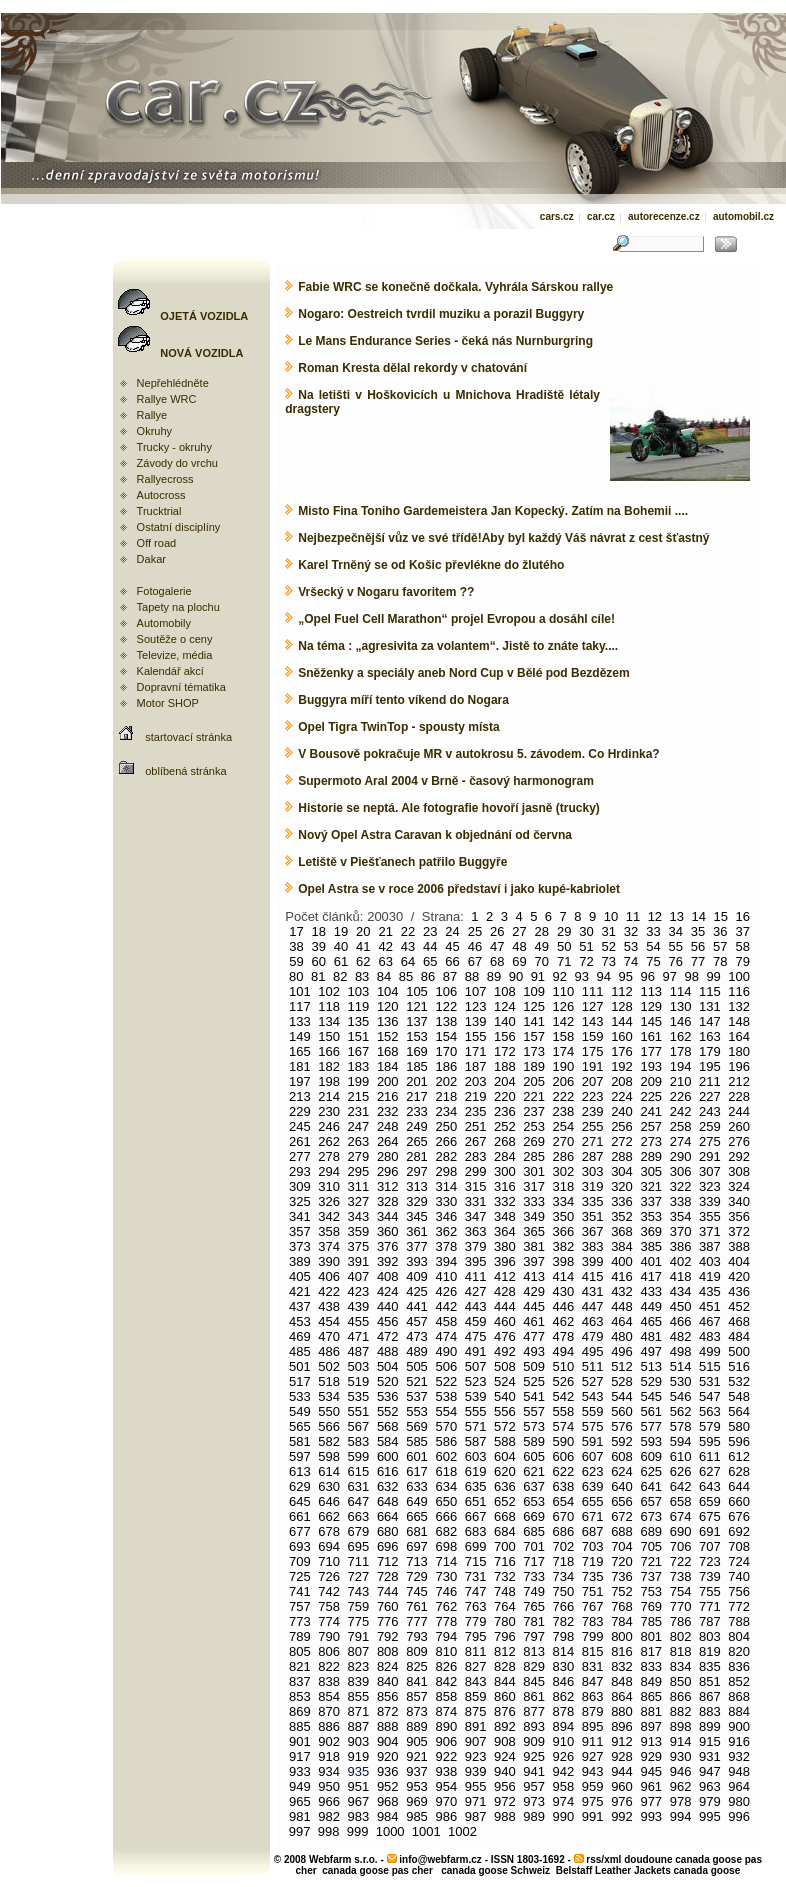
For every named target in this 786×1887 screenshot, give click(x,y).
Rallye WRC (167, 399)
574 (564, 1426)
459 (476, 1321)
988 (505, 1816)
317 (534, 1186)
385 (651, 1246)
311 (359, 1186)
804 (739, 1636)
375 (359, 1246)
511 (593, 1366)
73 (609, 961)
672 (622, 1516)
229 (300, 1111)
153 (417, 1036)
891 (476, 1726)
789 (300, 1636)
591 (593, 1441)
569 (417, 1426)
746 (446, 1591)
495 (593, 1351)
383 (593, 1246)
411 (476, 1276)
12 (655, 916)
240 (622, 1111)
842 (446, 1681)
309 (300, 1186)
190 (564, 1066)
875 (476, 1711)
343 (359, 1216)
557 (534, 1411)
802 (681, 1636)
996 (739, 1816)
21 (385, 931)
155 (476, 1036)
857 (417, 1696)
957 (534, 1786)
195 (710, 1066)
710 (329, 1561)
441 (417, 1306)
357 (300, 1231)
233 (417, 1111)
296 (388, 1171)
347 (476, 1216)
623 (593, 1471)
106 (446, 991)
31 (609, 931)
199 (359, 1081)
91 (538, 976)
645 (300, 1501)
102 (329, 991)
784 (622, 1621)
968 (388, 1801)
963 (710, 1786)
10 (611, 916)
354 (681, 1216)
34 (675, 931)
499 (710, 1351)
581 (300, 1441)
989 (534, 1816)
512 (622, 1366)
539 (476, 1396)
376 (388, 1246)
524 (505, 1381)
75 (653, 961)
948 (739, 1771)
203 (476, 1081)
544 (622, 1396)
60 (318, 961)
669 (534, 1516)
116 (739, 991)
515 (710, 1366)
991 (593, 1816)
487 (359, 1351)
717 (534, 1561)
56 (698, 946)
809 (417, 1651)
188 (505, 1066)
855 (359, 1696)
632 (388, 1486)
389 (300, 1261)
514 (681, 1366)
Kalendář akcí (170, 671)
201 (417, 1081)
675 (710, 1516)
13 (677, 916)
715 (476, 1561)
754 (681, 1591)
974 (564, 1801)
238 (564, 1111)
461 (534, 1321)
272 (622, 1141)
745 (417, 1591)
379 (476, 1246)
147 (710, 1021)
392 (388, 1261)
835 (710, 1666)
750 (564, 1591)
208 (622, 1081)
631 (359, 1486)
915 (710, 1741)
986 (446, 1816)
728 (388, 1576)
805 (300, 1651)
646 (329, 1501)
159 (593, 1036)
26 (497, 931)
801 (651, 1636)
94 (604, 976)
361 (417, 1231)
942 (564, 1771)
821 (300, 1666)
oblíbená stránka (185, 771)
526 (564, 1381)
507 (476, 1366)
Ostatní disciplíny (179, 527)
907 (476, 1741)
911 (593, 1741)
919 (359, 1756)
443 (476, 1306)
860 (505, 1696)
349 (534, 1216)
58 (742, 946)
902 (329, 1741)
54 (653, 946)
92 (560, 976)
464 (622, 1321)
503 (359, 1366)
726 (329, 1576)
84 (384, 976)
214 (329, 1096)
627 (710, 1471)
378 (446, 1246)
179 (710, 1051)
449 (651, 1306)
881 (651, 1711)
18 (318, 931)
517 (300, 1381)
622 (564, 1471)
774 (329, 1621)
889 (417, 1726)
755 (710, 1591)
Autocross (161, 495)
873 (417, 1711)
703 (593, 1546)
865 (651, 1696)
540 (505, 1396)
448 (622, 1306)
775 (359, 1621)
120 (388, 1006)
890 (446, 1726)
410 (446, 1276)
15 (721, 916)
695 (359, 1546)
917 (300, 1756)
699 (476, 1546)
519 (359, 1381)
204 (505, 1081)
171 (476, 1051)
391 (359, 1261)
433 (651, 1291)
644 (739, 1486)
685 (534, 1531)
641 (651, 1486)
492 (505, 1351)
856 (388, 1696)
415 (593, 1276)
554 (446, 1411)
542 (564, 1396)
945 (651, 1771)
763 (476, 1606)
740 (739, 1576)
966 (329, 1801)
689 (651, 1531)
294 (329, 1171)
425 (417, 1291)
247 (359, 1126)
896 (622, 1726)
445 (534, 1306)
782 (564, 1621)
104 (388, 991)
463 (593, 1321)
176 (622, 1051)
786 (681, 1621)
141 (534, 1021)
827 (476, 1666)
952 (388, 1786)
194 (681, 1066)
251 (476, 1126)
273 (651, 1141)
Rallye (152, 415)
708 (739, 1546)
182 (329, 1066)
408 (388, 1276)
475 (476, 1336)
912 (622, 1741)
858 (446, 1696)
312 (388, 1186)
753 (651, 1591)
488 (388, 1351)
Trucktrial (159, 511)
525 (534, 1381)
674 (681, 1516)
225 (651, 1096)
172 (505, 1051)
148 (739, 1021)
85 (406, 976)
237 (534, 1111)
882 (681, 1711)
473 (417, 1336)
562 (681, 1411)
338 (681, 1201)
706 (681, 1546)
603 (476, 1456)
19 (341, 931)
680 (388, 1531)
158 (564, 1036)
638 (564, 1486)
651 (476, 1501)
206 (564, 1081)
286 (564, 1156)
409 (417, 1276)
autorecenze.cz (664, 216)
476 (505, 1336)
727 (359, 1576)
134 (329, 1021)
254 (564, 1126)
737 (651, 1576)
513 (651, 1366)
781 (534, 1621)
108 (505, 991)
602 (446, 1456)
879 (593, 1711)
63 (385, 961)
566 (329, 1426)
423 (359, 1291)
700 (505, 1546)
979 (710, 1801)
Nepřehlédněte (173, 383)
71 (564, 961)
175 (593, 1051)
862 (564, 1696)
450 (681, 1306)
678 (329, 1531)
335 (593, 1201)
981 (300, 1816)
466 (681, 1321)
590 (564, 1441)
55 (675, 946)
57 (720, 946)
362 (446, 1231)
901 (300, 1741)
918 (329, 1756)
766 (564, 1606)
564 (739, 1411)
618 (446, 1471)
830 (564, 1666)
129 (651, 1006)
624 (622, 1471)
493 (534, 1351)
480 (622, 1336)
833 (651, 1666)
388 (739, 1246)
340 (739, 1201)
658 (681, 1501)
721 (651, 1561)
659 (710, 1501)
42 (385, 946)
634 (446, 1486)
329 (417, 1201)
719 (593, 1561)
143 (593, 1021)
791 (359, 1636)
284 (505, 1156)
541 (534, 1396)
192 (622, 1066)
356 (739, 1216)
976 (622, 1801)
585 (417, 1441)
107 (476, 991)
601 (417, 1456)
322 (681, 1186)
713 (417, 1561)
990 (564, 1816)
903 (359, 1741)
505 (417, 1366)
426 (446, 1291)
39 (318, 946)
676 (739, 1516)
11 (633, 916)
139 (476, 1021)
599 (359, 1456)
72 (586, 961)
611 (710, 1456)
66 (452, 961)
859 (476, 1696)
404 (739, 1261)
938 (446, 1771)
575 (593, 1426)
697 (417, 1546)
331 (476, 1201)
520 (388, 1381)
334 (564, 1201)
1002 (462, 1831)
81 (318, 976)
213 (300, 1096)
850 (681, 1681)
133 (300, 1021)
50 (564, 946)
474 (446, 1336)
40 (341, 946)
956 (505, 1786)
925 (534, 1756)
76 (675, 961)
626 (681, 1471)
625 (651, 1471)
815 (593, 1651)
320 (622, 1186)
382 (564, 1246)
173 (534, 1051)
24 (452, 931)
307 (710, 1171)
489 (417, 1351)
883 (710, 1711)
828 (505, 1666)
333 (534, 1201)
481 (651, 1336)
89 (494, 976)
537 (417, 1396)
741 (300, 1591)
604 (505, 1456)
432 (622, 1291)
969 (417, 1801)
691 (710, 1531)
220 (505, 1096)
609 (651, 1456)
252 (505, 1126)
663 (359, 1516)
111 (593, 991)
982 (329, 1816)
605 (534, 1456)
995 (710, 1816)
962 (681, 1786)
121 (417, 1006)
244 (739, 1111)
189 (534, 1066)
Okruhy (154, 431)
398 (564, 1261)
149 (300, 1036)
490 (446, 1351)
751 (593, 1591)
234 (446, 1111)
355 (710, 1216)
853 (300, 1696)
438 (329, 1306)
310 (329, 1186)
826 (446, 1666)
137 (417, 1021)
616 (388, 1471)
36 (720, 931)
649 (417, 1501)
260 (739, 1126)
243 (710, 1111)
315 (476, 1186)
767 (593, 1606)
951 (359, 1786)
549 (300, 1411)
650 (446, 1501)
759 (359, 1606)
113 (651, 991)
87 (450, 976)
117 (300, 1006)
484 (739, 1336)
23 (430, 931)
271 (593, 1141)
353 (651, 1216)
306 (681, 1171)
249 (417, 1126)
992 (622, 1816)
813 (534, 1651)
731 (476, 1576)
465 (651, 1321)
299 (476, 1171)
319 (593, 1186)
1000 (390, 1831)
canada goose (707, 1870)
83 (362, 976)
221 (534, 1096)
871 (359, 1711)
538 (446, 1396)
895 (593, 1726)
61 (341, 961)
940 (505, 1771)
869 (300, 1711)
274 (681, 1141)
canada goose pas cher (377, 1870)
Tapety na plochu (178, 607)
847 (593, 1681)
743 (359, 1591)
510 (564, 1366)
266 (446, 1141)
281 (417, 1156)
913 (651, 1741)
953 (417, 1786)
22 (408, 931)
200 (388, 1081)
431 (593, 1291)
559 (593, 1411)
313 (417, 1186)
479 (593, 1336)
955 (476, 1786)
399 (593, 1261)
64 (408, 961)
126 (564, 1006)
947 (710, 1771)
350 (564, 1216)
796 (505, 1636)
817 (651, 1651)
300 (505, 1171)
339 (710, 1201)
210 (681, 1081)
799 (593, 1636)
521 (417, 1381)
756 (739, 1591)
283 (476, 1156)
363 (476, 1231)
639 (593, 1486)
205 (534, 1081)
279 (359, 1156)
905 (417, 1741)
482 (681, 1336)
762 (446, 1606)
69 (519, 961)
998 (329, 1831)
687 (593, 1531)
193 (651, 1066)
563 (710, 1411)
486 (329, 1351)
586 (446, 1441)
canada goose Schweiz (495, 1870)
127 (593, 1006)
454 (329, 1321)
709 (300, 1561)
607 (593, 1456)
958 (564, 1786)
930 (681, 1756)
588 (505, 1441)
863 (593, 1696)
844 (505, 1681)
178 (681, 1051)
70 (542, 961)
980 (739, 1801)
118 (329, 1006)
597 (300, 1456)
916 (739, 1741)
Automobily (164, 623)
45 (452, 946)
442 (446, 1306)
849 (651, 1681)
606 (564, 1456)
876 (505, 1711)
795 (476, 1636)
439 (359, 1306)
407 (359, 1276)
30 (586, 931)
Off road (157, 543)
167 (359, 1051)
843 (476, 1681)
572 (505, 1426)
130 (681, 1006)
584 (388, 1441)
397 (534, 1261)
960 (622, 1786)
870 (329, 1711)
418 (681, 1276)
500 (739, 1351)
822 (329, 1666)
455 (359, 1321)
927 (593, 1756)
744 (388, 1591)
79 (742, 961)
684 (505, 1531)
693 (300, 1546)
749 (534, 1591)
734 (564, 1576)
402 (681, 1261)
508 (505, 1366)
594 (681, 1441)
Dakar (151, 559)
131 (710, 1006)
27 (519, 931)
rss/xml (603, 1859)
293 (300, 1171)
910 (564, 1741)
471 (359, 1336)
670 (564, 1516)
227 (710, 1096)
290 (681, 1156)
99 (713, 976)
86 (428, 976)
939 (476, 1771)
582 (329, 1441)
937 (417, 1771)
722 (681, 1561)
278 (329, 1156)
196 (739, 1066)
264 (388, 1141)
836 (739, 1666)
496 (622, 1351)
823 (359, 1666)
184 (388, 1066)
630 (329, 1486)
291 (710, 1156)
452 (739, 1306)
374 (329, 1246)
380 (505, 1246)
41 (363, 946)
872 (388, 1711)
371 (710, 1231)
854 (329, 1696)
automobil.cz (743, 216)
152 (388, 1036)
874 (446, 1711)
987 (476, 1816)
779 (476, 1621)
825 (417, 1666)
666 (446, 1516)
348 (505, 1216)
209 (651, 1081)
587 (476, 1441)
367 (593, 1231)
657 (651, 1501)
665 (417, 1516)
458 (446, 1321)
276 (739, 1141)
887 (359, 1726)
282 (446, 1156)
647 (359, 1501)
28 (542, 931)
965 (300, 1801)
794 (446, 1636)
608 (622, 1456)
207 (593, 1081)
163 (710, 1036)
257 (651, 1126)
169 (417, 1051)
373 (300, 1246)
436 (739, 1291)
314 (446, 1186)
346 (446, 1216)
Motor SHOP (168, 703)
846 (564, 1681)
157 (534, 1036)
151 (359, 1036)
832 (622, 1666)
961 (651, 1786)
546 (681, 1396)
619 (476, 1471)
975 (593, 1801)
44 (430, 946)
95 (626, 976)
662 (329, 1516)
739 (710, 1576)
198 (329, 1081)
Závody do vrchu (177, 463)
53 (631, 946)
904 (388, 1741)
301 (534, 1171)
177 (651, 1051)
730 (446, 1576)
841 (417, 1681)
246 (329, 1126)
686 (564, 1531)
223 (593, 1096)
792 (388, 1636)
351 (593, 1216)
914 (681, 1741)
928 (622, 1756)
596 (739, 1441)
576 (622, 1426)
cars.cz (557, 216)
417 (651, 1276)
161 (651, 1036)
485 (300, 1351)
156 (505, 1036)
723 (710, 1561)
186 (446, 1066)
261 (300, 1141)
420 (739, 1276)
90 (516, 976)
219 (476, 1096)
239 (593, 1111)
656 (622, 1501)
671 (593, 1516)
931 (710, 1756)
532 (739, 1381)
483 (710, 1336)
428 (505, 1291)
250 (446, 1126)
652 (505, 1501)
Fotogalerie (164, 591)
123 (476, 1006)
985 (417, 1816)
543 (593, 1396)
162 (681, 1036)
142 (564, 1021)
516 (739, 1366)
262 (329, 1141)
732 (505, 1576)
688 (622, 1531)
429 (534, 1291)
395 (476, 1261)
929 (651, 1756)
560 (622, 1411)
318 (564, 1186)
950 (329, 1786)
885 (300, 1726)
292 (739, 1156)
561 (651, 1411)
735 (593, 1576)
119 (359, 1006)
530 (681, 1381)
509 (534, 1366)
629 (300, 1486)
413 (534, 1276)
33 (653, 931)
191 (593, 1066)
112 (622, 991)
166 (329, 1051)
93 (582, 976)
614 (329, 1471)
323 (710, 1186)
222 (564, 1096)
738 (681, 1576)
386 (681, 1246)
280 (388, 1156)
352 (622, 1216)
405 (300, 1276)
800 (622, 1636)
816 (622, 1651)
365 (534, 1231)
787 (710, 1621)
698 (446, 1546)
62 (363, 961)
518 (329, 1381)
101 (300, 991)
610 (681, 1456)
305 (651, 1171)
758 (329, 1606)
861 (534, 1696)
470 (329, 1336)
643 (710, 1486)
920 (388, 1756)
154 (446, 1036)
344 (388, 1216)
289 (651, 1156)
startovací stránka (188, 737)
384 (622, 1246)
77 (698, 961)
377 (417, 1246)
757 (300, 1606)
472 (388, 1336)
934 (329, 1771)
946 (681, 1771)
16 (742, 916)
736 (622, 1576)
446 (564, 1306)
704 (622, 1546)
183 (359, 1066)
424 (388, 1291)
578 (681, 1426)
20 (363, 931)
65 (430, 961)
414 (564, 1276)
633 (417, 1486)
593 (651, 1441)
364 (505, 1231)
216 (388, 1096)
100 (739, 976)
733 (534, 1576)
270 (564, 1141)
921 (417, 1756)
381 (534, 1246)
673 (651, 1516)
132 (739, 1006)
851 (710, 1681)
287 (593, 1156)
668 (505, 1516)
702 (564, 1546)
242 (681, 1111)
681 (417, 1531)
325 (300, 1201)
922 (446, 1756)
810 (446, 1651)
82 (340, 976)
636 (505, 1486)
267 (476, 1141)
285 (534, 1156)
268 (505, 1141)
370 (681, 1231)
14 (699, 916)
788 (739, 1621)
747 (476, 1591)
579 (710, 1426)
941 (534, 1771)
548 (739, 1396)
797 (534, 1636)
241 (651, 1111)
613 (300, 1471)
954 (446, 1786)
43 (408, 946)
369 (651, 1231)
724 (739, 1561)
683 (476, 1531)
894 (564, 1726)
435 (710, 1291)
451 (710, 1306)
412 (505, 1276)
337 (651, 1201)
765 (534, 1606)
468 (739, 1321)
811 (476, 1651)
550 (329, 1411)
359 (359, 1231)
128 (622, 1006)
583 (359, 1441)
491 (476, 1351)
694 (329, 1546)
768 (622, 1606)
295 (359, 1171)
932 (739, 1756)
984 (388, 1816)
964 (739, 1786)
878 (564, 1711)
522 (446, 1381)
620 (505, 1471)
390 (329, 1261)
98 (691, 976)
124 (505, 1006)
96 (647, 976)
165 (300, 1051)
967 (359, 1801)
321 (651, 1186)
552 (388, 1411)
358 (329, 1231)
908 (505, 1741)
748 (505, 1591)
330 (446, 1201)
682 (446, 1531)
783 (593, 1621)
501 (300, 1366)
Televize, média (175, 655)
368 (622, 1231)
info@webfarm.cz (440, 1859)
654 (564, 1501)
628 (739, 1471)
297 (417, 1171)
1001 (426, 1831)
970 (446, 1801)
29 (564, 931)
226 (681, 1096)
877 (534, 1711)
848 (622, 1681)
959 (593, 1786)
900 (739, 1726)
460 (505, 1321)
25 (475, 931)
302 (564, 1171)
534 (329, 1396)
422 (329, 1291)
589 (534, 1441)
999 (358, 1831)
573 (534, 1426)
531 (710, 1381)
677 (300, 1531)
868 (739, 1696)
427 (476, 1291)
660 (739, 1501)
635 (476, 1486)
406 (329, 1276)
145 (651, 1021)
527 (593, 1381)
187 (476, 1066)
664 (388, 1516)
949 (300, 1786)
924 (505, 1756)
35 (698, 931)
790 (329, 1636)
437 (300, 1306)
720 (622, 1561)
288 (622, 1156)
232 (388, 1111)
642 (681, 1486)
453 (300, 1321)
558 (564, 1411)
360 (388, 1231)
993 (651, 1816)
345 (417, 1216)
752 (622, 1591)
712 (388, 1561)
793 (417, 1636)
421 (300, 1291)
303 (593, 1171)
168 (388, 1051)
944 (622, 1771)
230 (329, 1111)
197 (300, 1081)
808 (388, 1651)
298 (446, 1171)
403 (710, 1261)
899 (710, 1726)
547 (710, 1396)
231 (359, 1111)
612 (739, 1456)
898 (681, 1726)
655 (593, 1501)
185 (417, 1066)
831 (593, 1666)
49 (542, 946)
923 (476, 1756)
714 (446, 1561)
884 (739, 1711)
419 (710, 1276)
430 (564, 1291)
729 (417, 1576)
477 (534, 1336)
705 (651, 1546)
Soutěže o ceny (175, 639)
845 (534, 1681)
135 (359, 1021)
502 (329, 1366)
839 (359, 1681)
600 (388, 1456)
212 (739, 1081)
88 (472, 976)
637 (534, 1486)
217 (417, 1096)
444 (505, 1306)
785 (651, 1621)
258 (681, 1126)
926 (564, 1756)
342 (329, 1216)
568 (388, 1426)
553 (417, 1411)
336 (622, 1201)
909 (534, 1741)
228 (739, 1096)
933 (300, 1771)
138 (446, 1021)
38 (296, 946)
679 (359, 1531)
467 (710, 1321)
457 (417, 1321)
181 (300, 1066)
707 (710, 1546)
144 (622, 1021)
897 (651, 1726)
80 (296, 976)
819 (710, 1651)
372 (739, 1231)
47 (497, 946)
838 (329, 1681)
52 (609, 946)
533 (300, 1396)
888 (388, 1726)
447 (593, 1306)
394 (446, 1261)
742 (329, 1591)
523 (476, 1381)
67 (475, 961)
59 (296, 961)
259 (710, 1126)
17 (296, 931)
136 (388, 1021)
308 (739, 1171)
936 (388, 1771)
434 (681, 1291)
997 (300, 1831)
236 (505, 1111)
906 (446, 1741)
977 (651, 1801)
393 (417, 1261)
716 (505, 1561)
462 (564, 1321)
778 (446, 1621)
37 (742, 931)
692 (739, 1531)
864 (622, 1696)
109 (534, 991)
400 (622, 1261)
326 (329, 1201)
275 (710, 1141)
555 (476, 1411)
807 (359, 1651)
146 (681, 1021)
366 (564, 1231)
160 (622, 1036)
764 (505, 1606)
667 (476, 1516)
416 (622, 1276)
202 (446, 1081)
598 (329, 1456)
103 (359, 991)
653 (534, 1501)
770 (681, 1606)
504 (388, 1366)
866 (681, 1696)
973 (534, 1801)
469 (300, 1336)
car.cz (601, 216)
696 (388, 1546)
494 (564, 1351)
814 (564, 1651)
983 (359, 1816)
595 (710, 1441)
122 (446, 1006)
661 (300, 1516)
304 (622, 1171)
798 (564, 1636)
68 (497, 961)
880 (622, 1711)
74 (631, 961)
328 (388, 1201)
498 (681, 1351)
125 (534, 1006)
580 (739, 1426)
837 (300, 1681)
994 (681, 1816)
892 (505, 1726)
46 (475, 946)
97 (669, 976)
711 (359, 1561)
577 (651, 1426)
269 (534, 1141)
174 (564, 1051)
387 (710, 1246)
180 (739, 1051)
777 (417, 1621)
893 (534, 1726)
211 (710, 1081)
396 (505, 1261)
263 (359, 1141)
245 (300, 1126)
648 (388, 1501)
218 (446, 1096)
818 (681, 1651)
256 (622, 1126)
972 (505, 1801)
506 (446, 1366)
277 (300, 1156)
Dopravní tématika (181, 687)
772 (739, 1606)
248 (388, 1126)
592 (622, 1441)
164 (739, 1036)
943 (593, 1771)
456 (388, 1321)
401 (651, 1261)
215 (359, 1096)
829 (534, 1666)
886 (329, 1726)
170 (446, 1051)
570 (446, 1426)
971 (476, 1801)
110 (564, 991)
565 (300, 1426)
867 (710, 1696)
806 (329, 1651)
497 (651, 1351)
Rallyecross (165, 479)
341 (300, 1216)
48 (519, 946)
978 (681, 1801)
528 (622, 1381)
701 (534, 1546)
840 (388, 1681)
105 (417, 991)
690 (681, 1531)
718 (564, 1561)
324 (739, 1186)
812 (505, 1651)
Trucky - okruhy (174, 447)
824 (388, 1666)
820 (739, 1651)
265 (417, 1141)
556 (505, 1411)
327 (359, 1201)
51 (586, 946)
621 (534, 1471)
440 (388, 1306)
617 (417, 1471)
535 (359, 1396)
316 (505, 1186)
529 (651, 1381)
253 (534, 1126)
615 (359, 1471)
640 (622, 1486)
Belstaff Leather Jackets (613, 1870)
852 (739, 1681)
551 (359, 1411)
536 (388, 1396)
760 (388, 1606)
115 (710, 991)
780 (505, 1621)
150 (329, 1036)
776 (388, 1621)
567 (359, 1426)
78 (720, 961)
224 (622, 1096)
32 (631, 931)
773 (300, 1621)
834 (681, 1666)
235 (476, 1111)
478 (564, 1336)
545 (651, 1396)
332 (505, 1201)
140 (505, 1021)
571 (476, 1426)
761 (417, 1606)
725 (300, 1576)
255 (593, 1126)
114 (681, 991)
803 (710, 1636)
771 (710, 1606)
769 (651, 1606)
